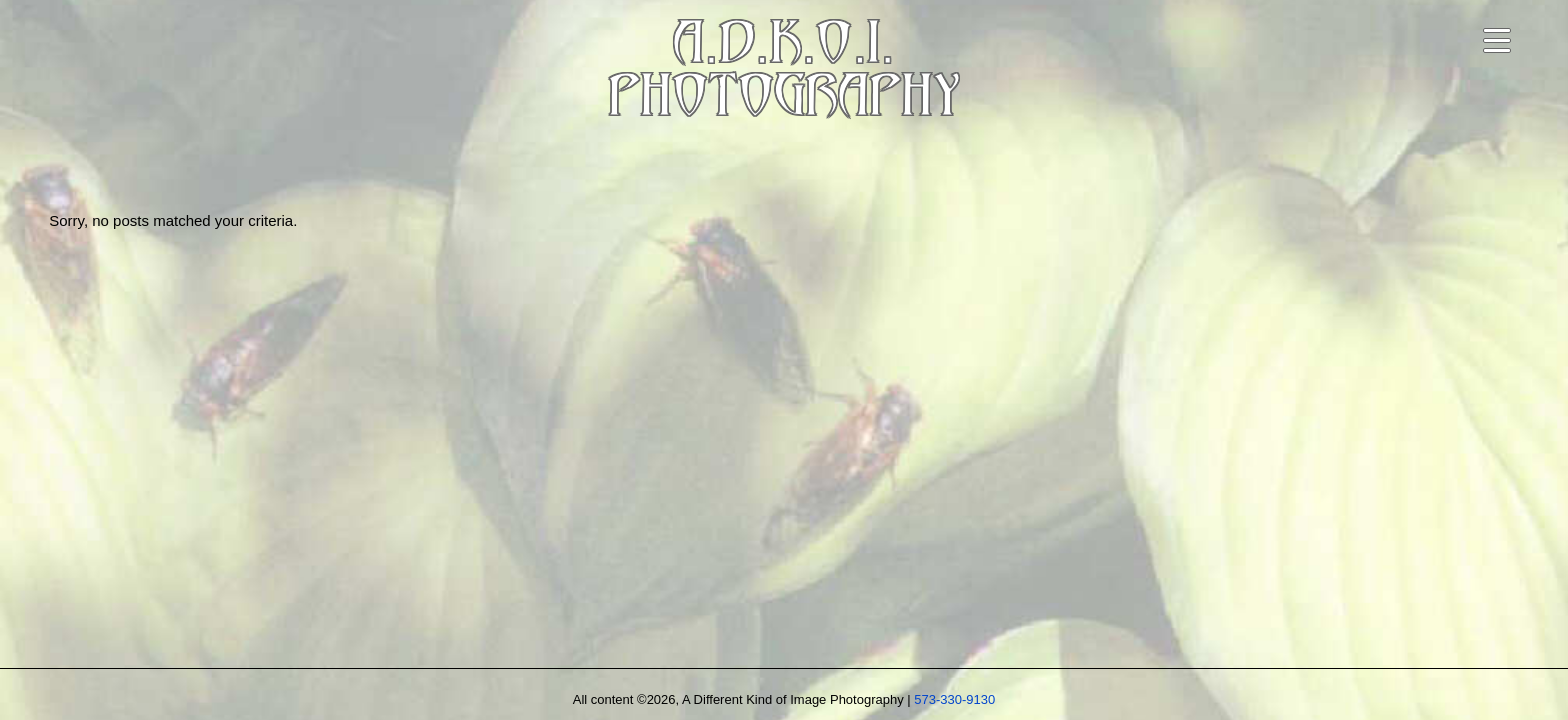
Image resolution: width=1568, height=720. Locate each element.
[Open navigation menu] (1497, 40)
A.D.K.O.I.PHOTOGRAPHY (784, 73)
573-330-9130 (954, 699)
